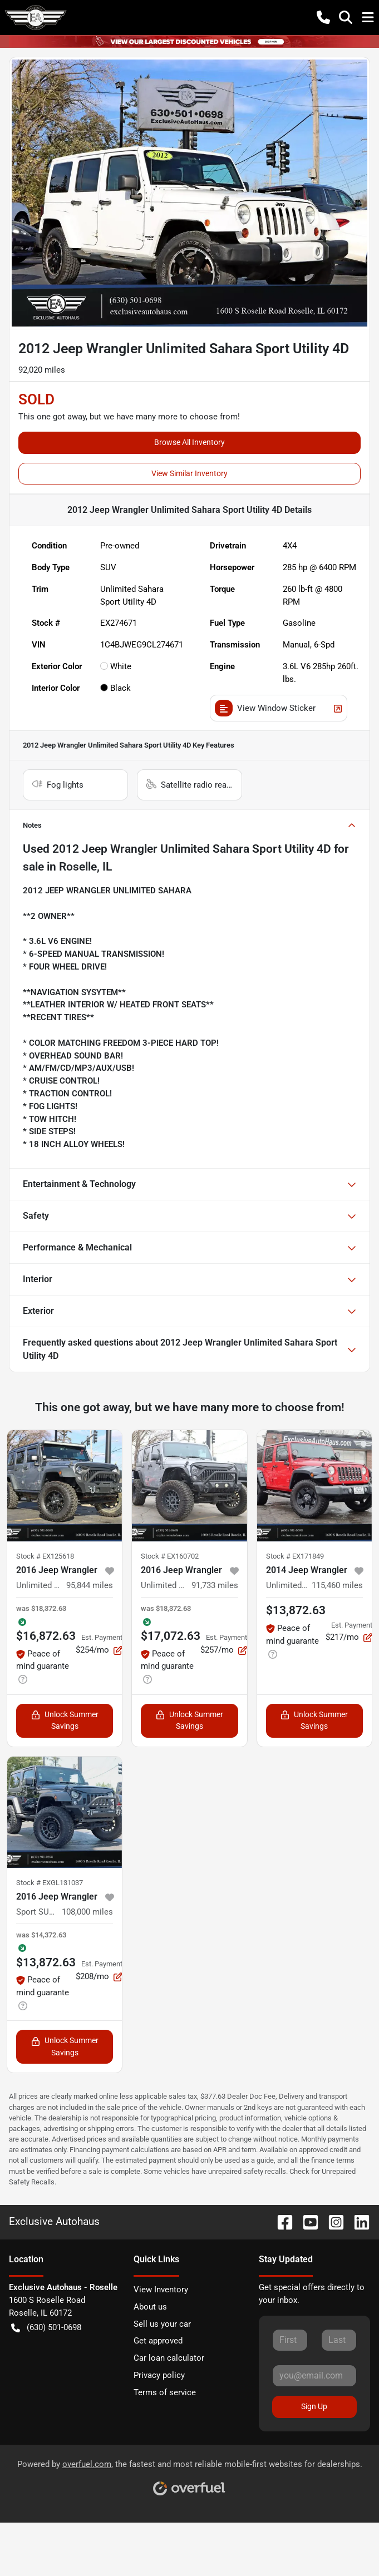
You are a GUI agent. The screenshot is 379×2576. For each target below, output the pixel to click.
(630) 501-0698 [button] (46, 2327)
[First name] (290, 2340)
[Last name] (339, 2340)
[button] (323, 17)
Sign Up (314, 2406)
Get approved (158, 2341)
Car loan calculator (169, 2358)
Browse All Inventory (189, 442)
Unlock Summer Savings (65, 1719)
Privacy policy (159, 2375)
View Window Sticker (279, 708)
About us (150, 2307)
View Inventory (161, 2290)
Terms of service (165, 2392)
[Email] (314, 2376)
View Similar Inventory (189, 473)
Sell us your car (162, 2324)
